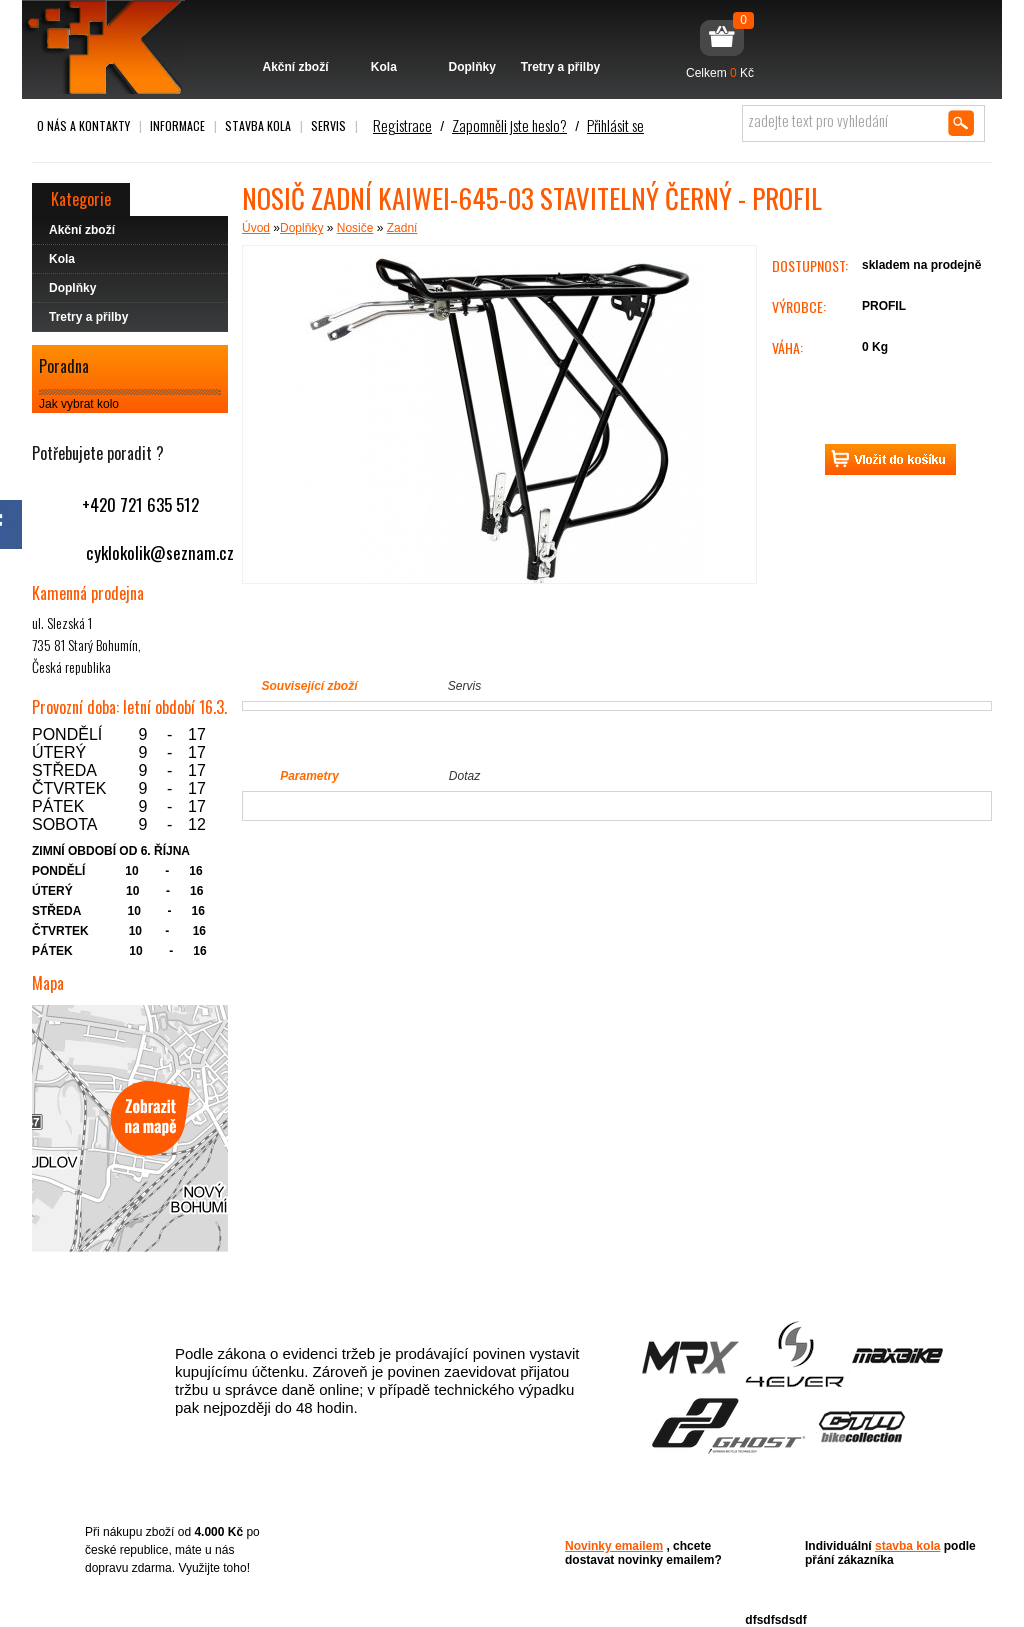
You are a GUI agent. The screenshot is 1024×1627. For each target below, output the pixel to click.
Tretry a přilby (560, 37)
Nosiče (355, 228)
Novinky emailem (614, 1546)
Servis (328, 125)
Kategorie (81, 199)
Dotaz (464, 776)
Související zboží (309, 686)
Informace (177, 125)
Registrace (402, 125)
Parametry (309, 776)
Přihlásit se (615, 125)
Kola (383, 37)
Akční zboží (295, 37)
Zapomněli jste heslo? (509, 125)
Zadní (402, 228)
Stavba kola (258, 125)
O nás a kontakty (83, 125)
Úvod (256, 228)
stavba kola (907, 1546)
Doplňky (472, 37)
